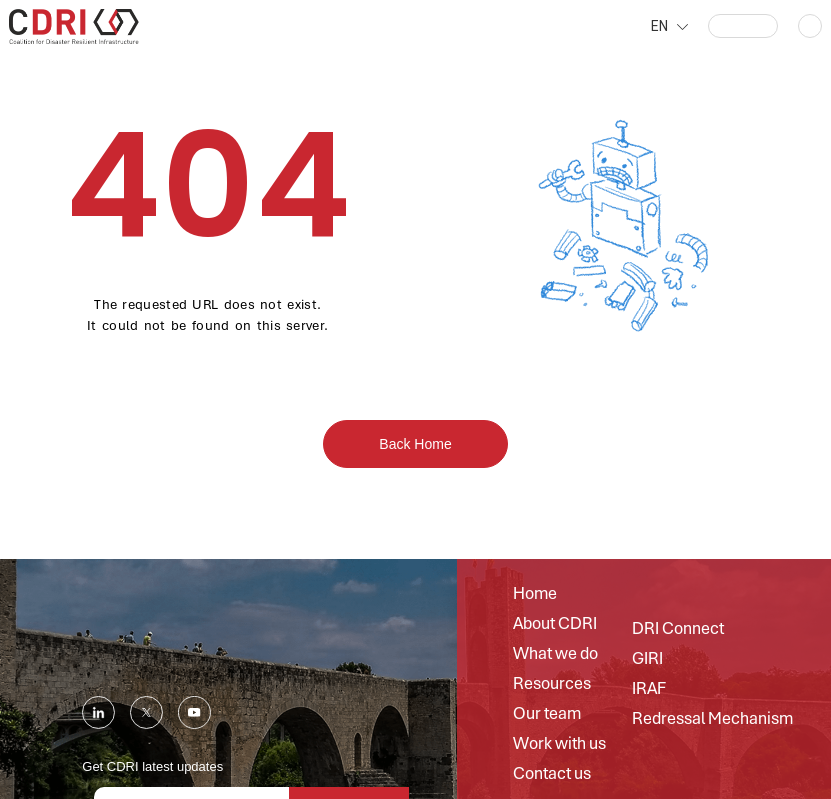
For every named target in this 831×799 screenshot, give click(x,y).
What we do (555, 654)
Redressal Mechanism (712, 719)
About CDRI (555, 624)
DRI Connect (678, 629)
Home (535, 594)
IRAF (649, 689)
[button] (743, 26)
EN (659, 26)
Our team (547, 714)
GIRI (647, 659)
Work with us (559, 744)
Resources (552, 684)
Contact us (552, 774)
